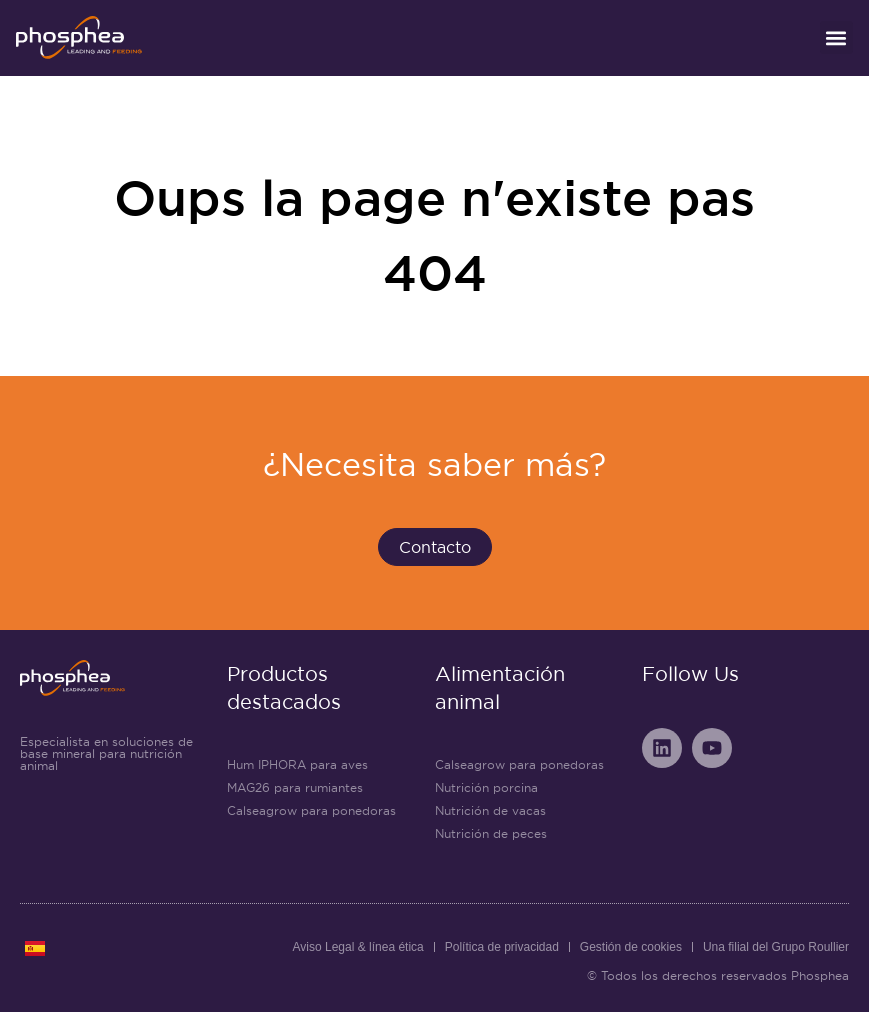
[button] (836, 37)
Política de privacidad (502, 947)
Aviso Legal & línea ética (358, 947)
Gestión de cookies (631, 947)
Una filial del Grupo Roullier (776, 947)
